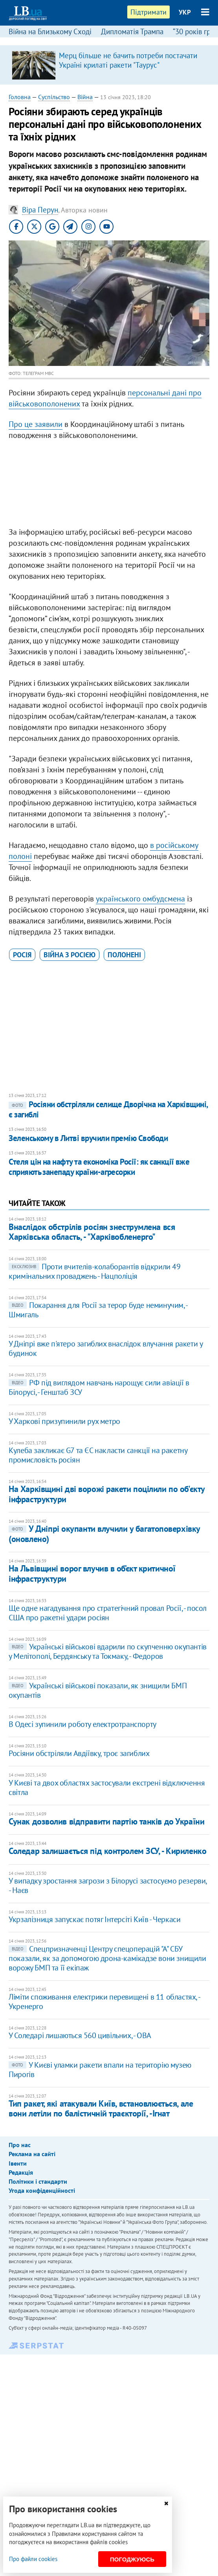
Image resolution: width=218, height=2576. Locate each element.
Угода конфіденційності (42, 2190)
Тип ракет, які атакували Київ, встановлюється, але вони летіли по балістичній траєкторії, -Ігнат (101, 2108)
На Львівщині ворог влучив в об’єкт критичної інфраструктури (92, 1573)
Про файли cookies (33, 2559)
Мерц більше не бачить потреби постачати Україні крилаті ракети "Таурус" (128, 60)
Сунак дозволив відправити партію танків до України (106, 1821)
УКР (185, 12)
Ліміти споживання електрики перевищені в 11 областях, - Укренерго (104, 2001)
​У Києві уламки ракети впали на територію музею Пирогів (100, 2069)
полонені (124, 954)
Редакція (21, 2172)
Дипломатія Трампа (132, 31)
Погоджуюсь (132, 2559)
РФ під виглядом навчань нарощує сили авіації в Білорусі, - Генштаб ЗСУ (99, 1387)
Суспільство (54, 97)
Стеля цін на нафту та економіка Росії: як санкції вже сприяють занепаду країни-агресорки (99, 1166)
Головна (20, 97)
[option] (109, 65)
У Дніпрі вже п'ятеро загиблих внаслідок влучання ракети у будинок (105, 1348)
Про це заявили (35, 424)
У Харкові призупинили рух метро (64, 1421)
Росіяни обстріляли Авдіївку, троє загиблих (79, 1753)
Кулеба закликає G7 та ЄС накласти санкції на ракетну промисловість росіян (98, 1455)
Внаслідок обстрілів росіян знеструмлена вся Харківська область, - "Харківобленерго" (92, 1231)
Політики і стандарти (38, 2181)
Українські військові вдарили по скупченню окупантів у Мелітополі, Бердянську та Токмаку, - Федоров (108, 1651)
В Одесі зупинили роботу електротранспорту (82, 1724)
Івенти (18, 2163)
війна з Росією (69, 954)
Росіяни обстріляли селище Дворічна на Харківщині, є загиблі (108, 1109)
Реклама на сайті (32, 2154)
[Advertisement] (109, 485)
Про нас (20, 2145)
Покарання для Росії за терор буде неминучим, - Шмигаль (98, 1310)
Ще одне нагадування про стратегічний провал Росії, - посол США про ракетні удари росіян (108, 1613)
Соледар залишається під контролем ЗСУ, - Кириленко (107, 1850)
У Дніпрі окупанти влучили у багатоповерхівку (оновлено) (104, 1533)
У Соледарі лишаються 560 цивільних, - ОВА (80, 2035)
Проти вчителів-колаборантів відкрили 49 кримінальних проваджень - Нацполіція (94, 1271)
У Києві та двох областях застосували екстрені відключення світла (107, 1787)
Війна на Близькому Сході (50, 31)
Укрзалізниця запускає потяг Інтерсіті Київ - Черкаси (94, 1919)
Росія (22, 954)
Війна (85, 97)
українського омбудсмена (140, 899)
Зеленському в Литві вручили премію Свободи (88, 1138)
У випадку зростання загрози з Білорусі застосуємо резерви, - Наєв (108, 1885)
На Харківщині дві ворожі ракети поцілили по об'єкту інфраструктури (107, 1493)
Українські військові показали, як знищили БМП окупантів (98, 1690)
